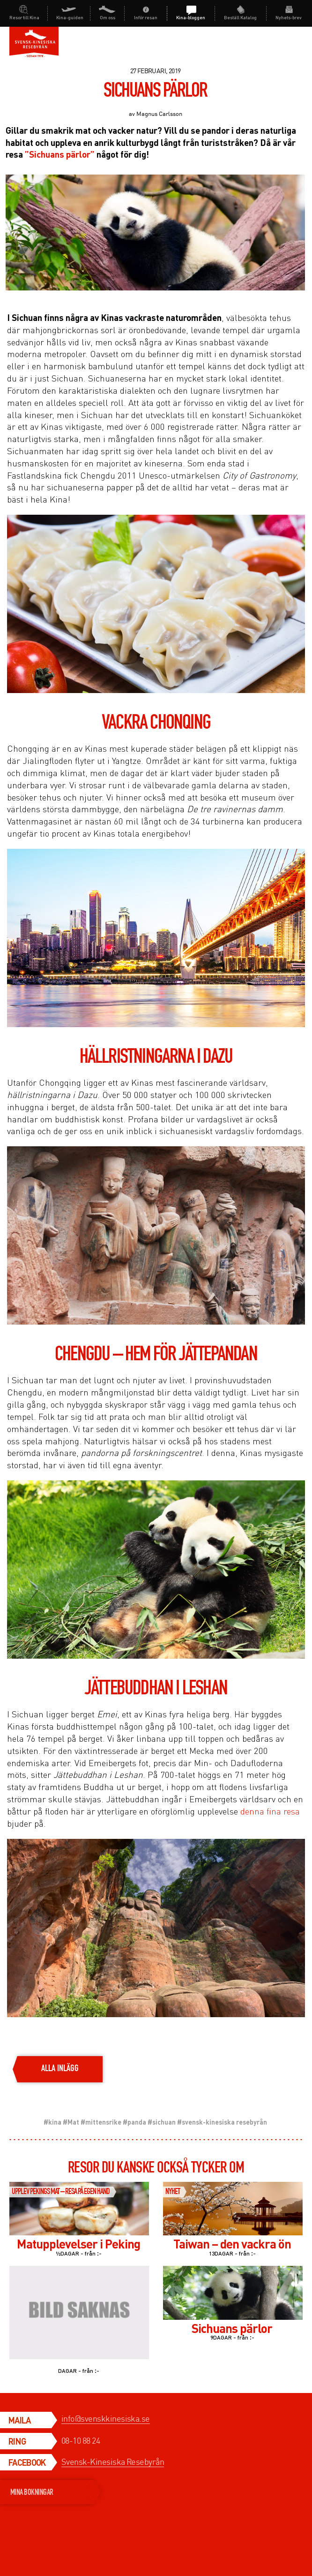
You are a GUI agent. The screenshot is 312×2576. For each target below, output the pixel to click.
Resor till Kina (24, 17)
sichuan (164, 2122)
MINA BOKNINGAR (52, 2492)
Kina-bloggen (190, 17)
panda (136, 2122)
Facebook (26, 2462)
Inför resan (145, 17)
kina (54, 2122)
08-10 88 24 (80, 2440)
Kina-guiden (69, 17)
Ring (17, 2441)
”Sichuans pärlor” (60, 154)
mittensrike (103, 2122)
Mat (73, 2122)
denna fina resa (270, 1811)
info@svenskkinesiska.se (105, 2418)
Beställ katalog (240, 17)
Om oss (107, 17)
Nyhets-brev (288, 17)
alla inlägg (60, 2069)
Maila (19, 2420)
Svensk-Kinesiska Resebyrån (112, 2461)
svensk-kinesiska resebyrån (224, 2122)
